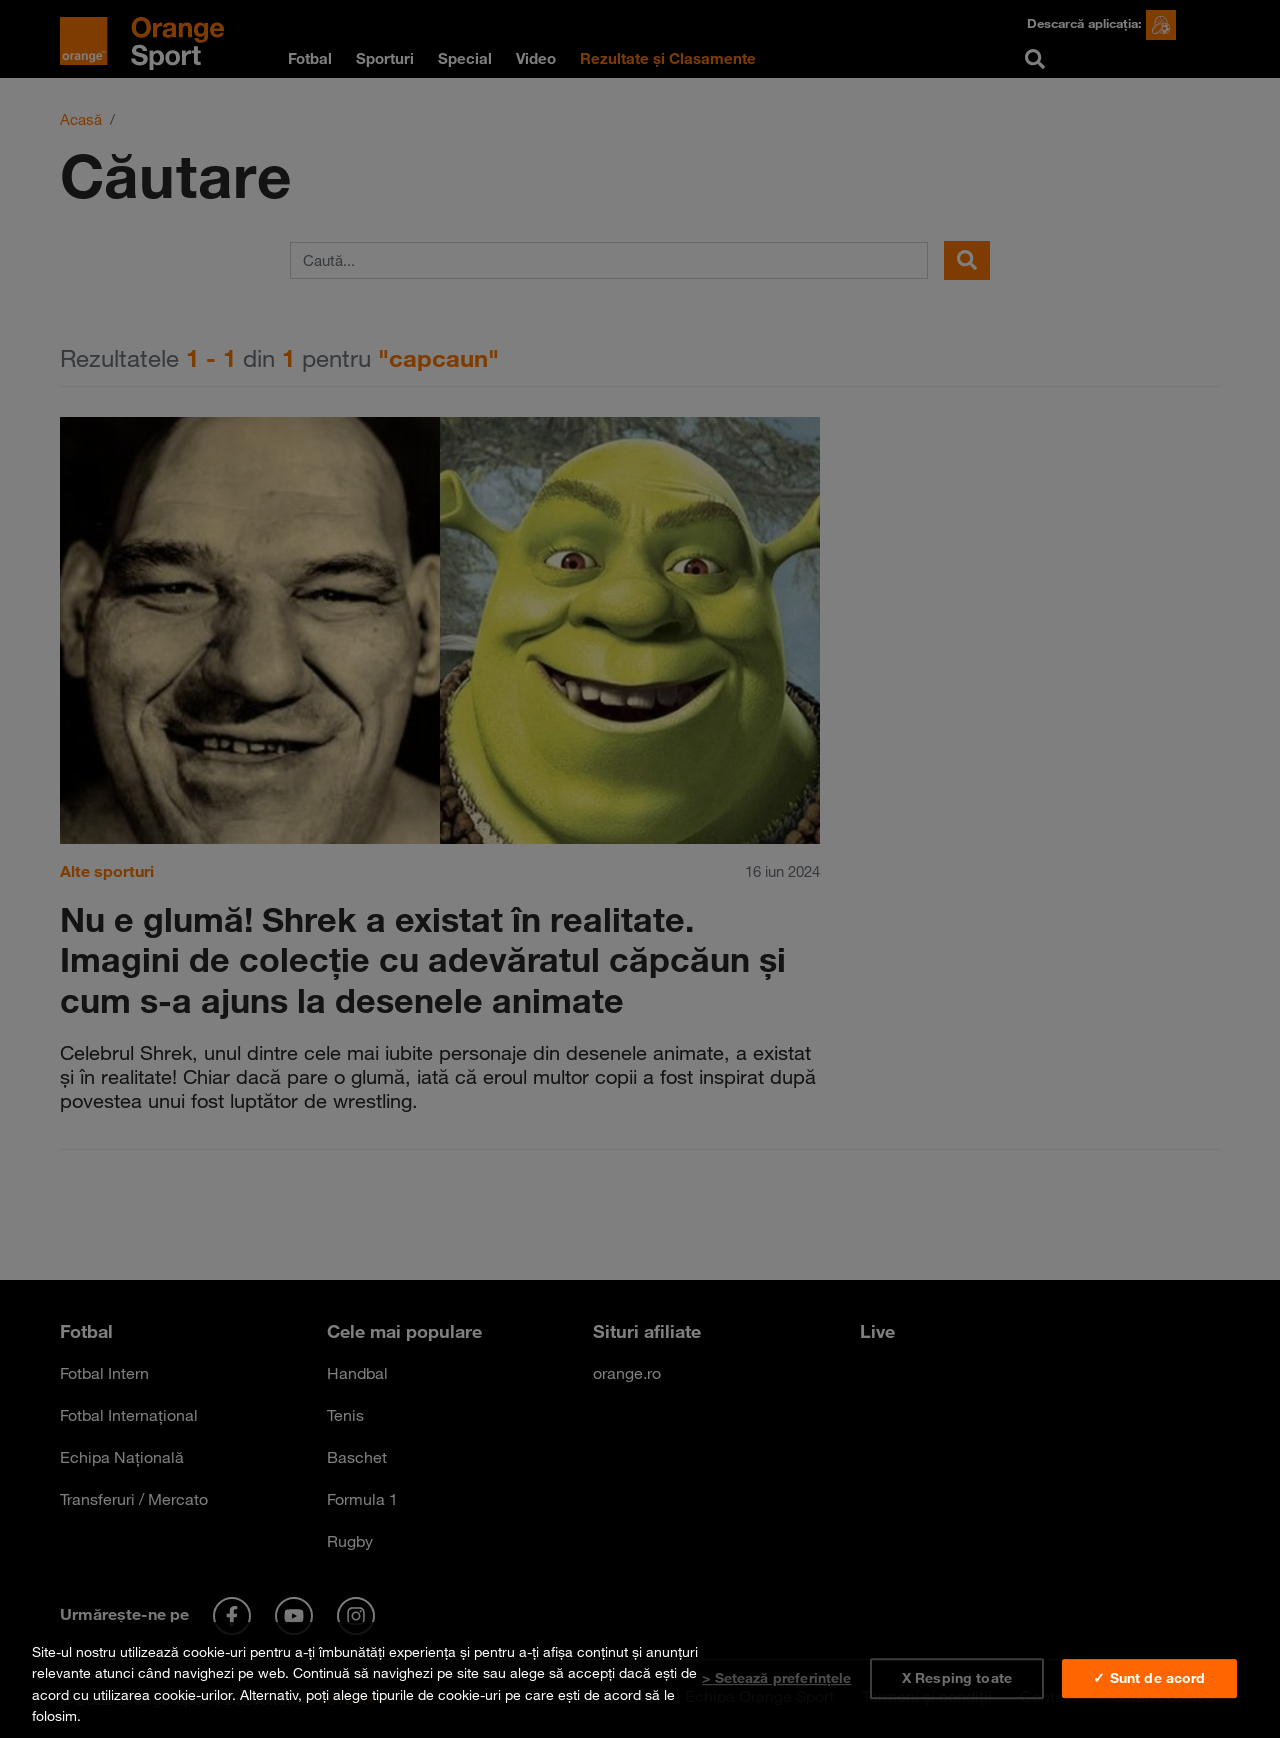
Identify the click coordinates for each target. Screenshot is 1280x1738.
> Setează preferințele (776, 1678)
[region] (640, 1680)
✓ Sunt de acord (1149, 1678)
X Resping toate (957, 1678)
